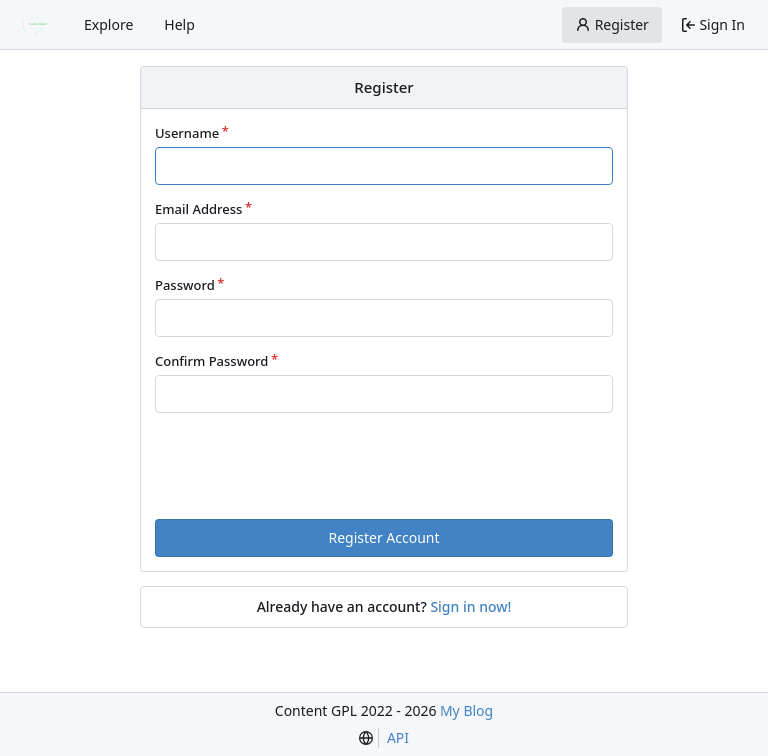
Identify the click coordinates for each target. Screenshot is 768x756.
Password (185, 285)
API (398, 737)
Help (179, 24)
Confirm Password (211, 361)
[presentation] (414, 465)
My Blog (466, 710)
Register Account (383, 537)
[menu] (366, 738)
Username (187, 133)
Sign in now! (470, 606)
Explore (108, 24)
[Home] (38, 25)
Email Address (198, 209)
